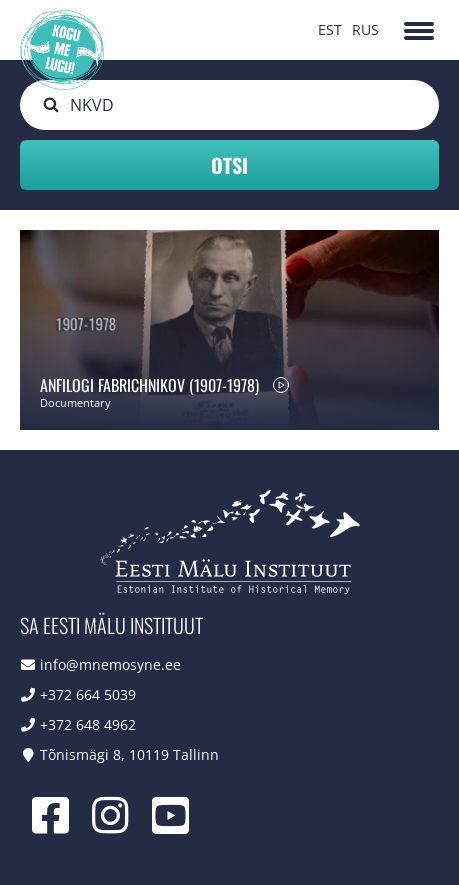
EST (330, 29)
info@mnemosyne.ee (110, 664)
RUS (365, 29)
